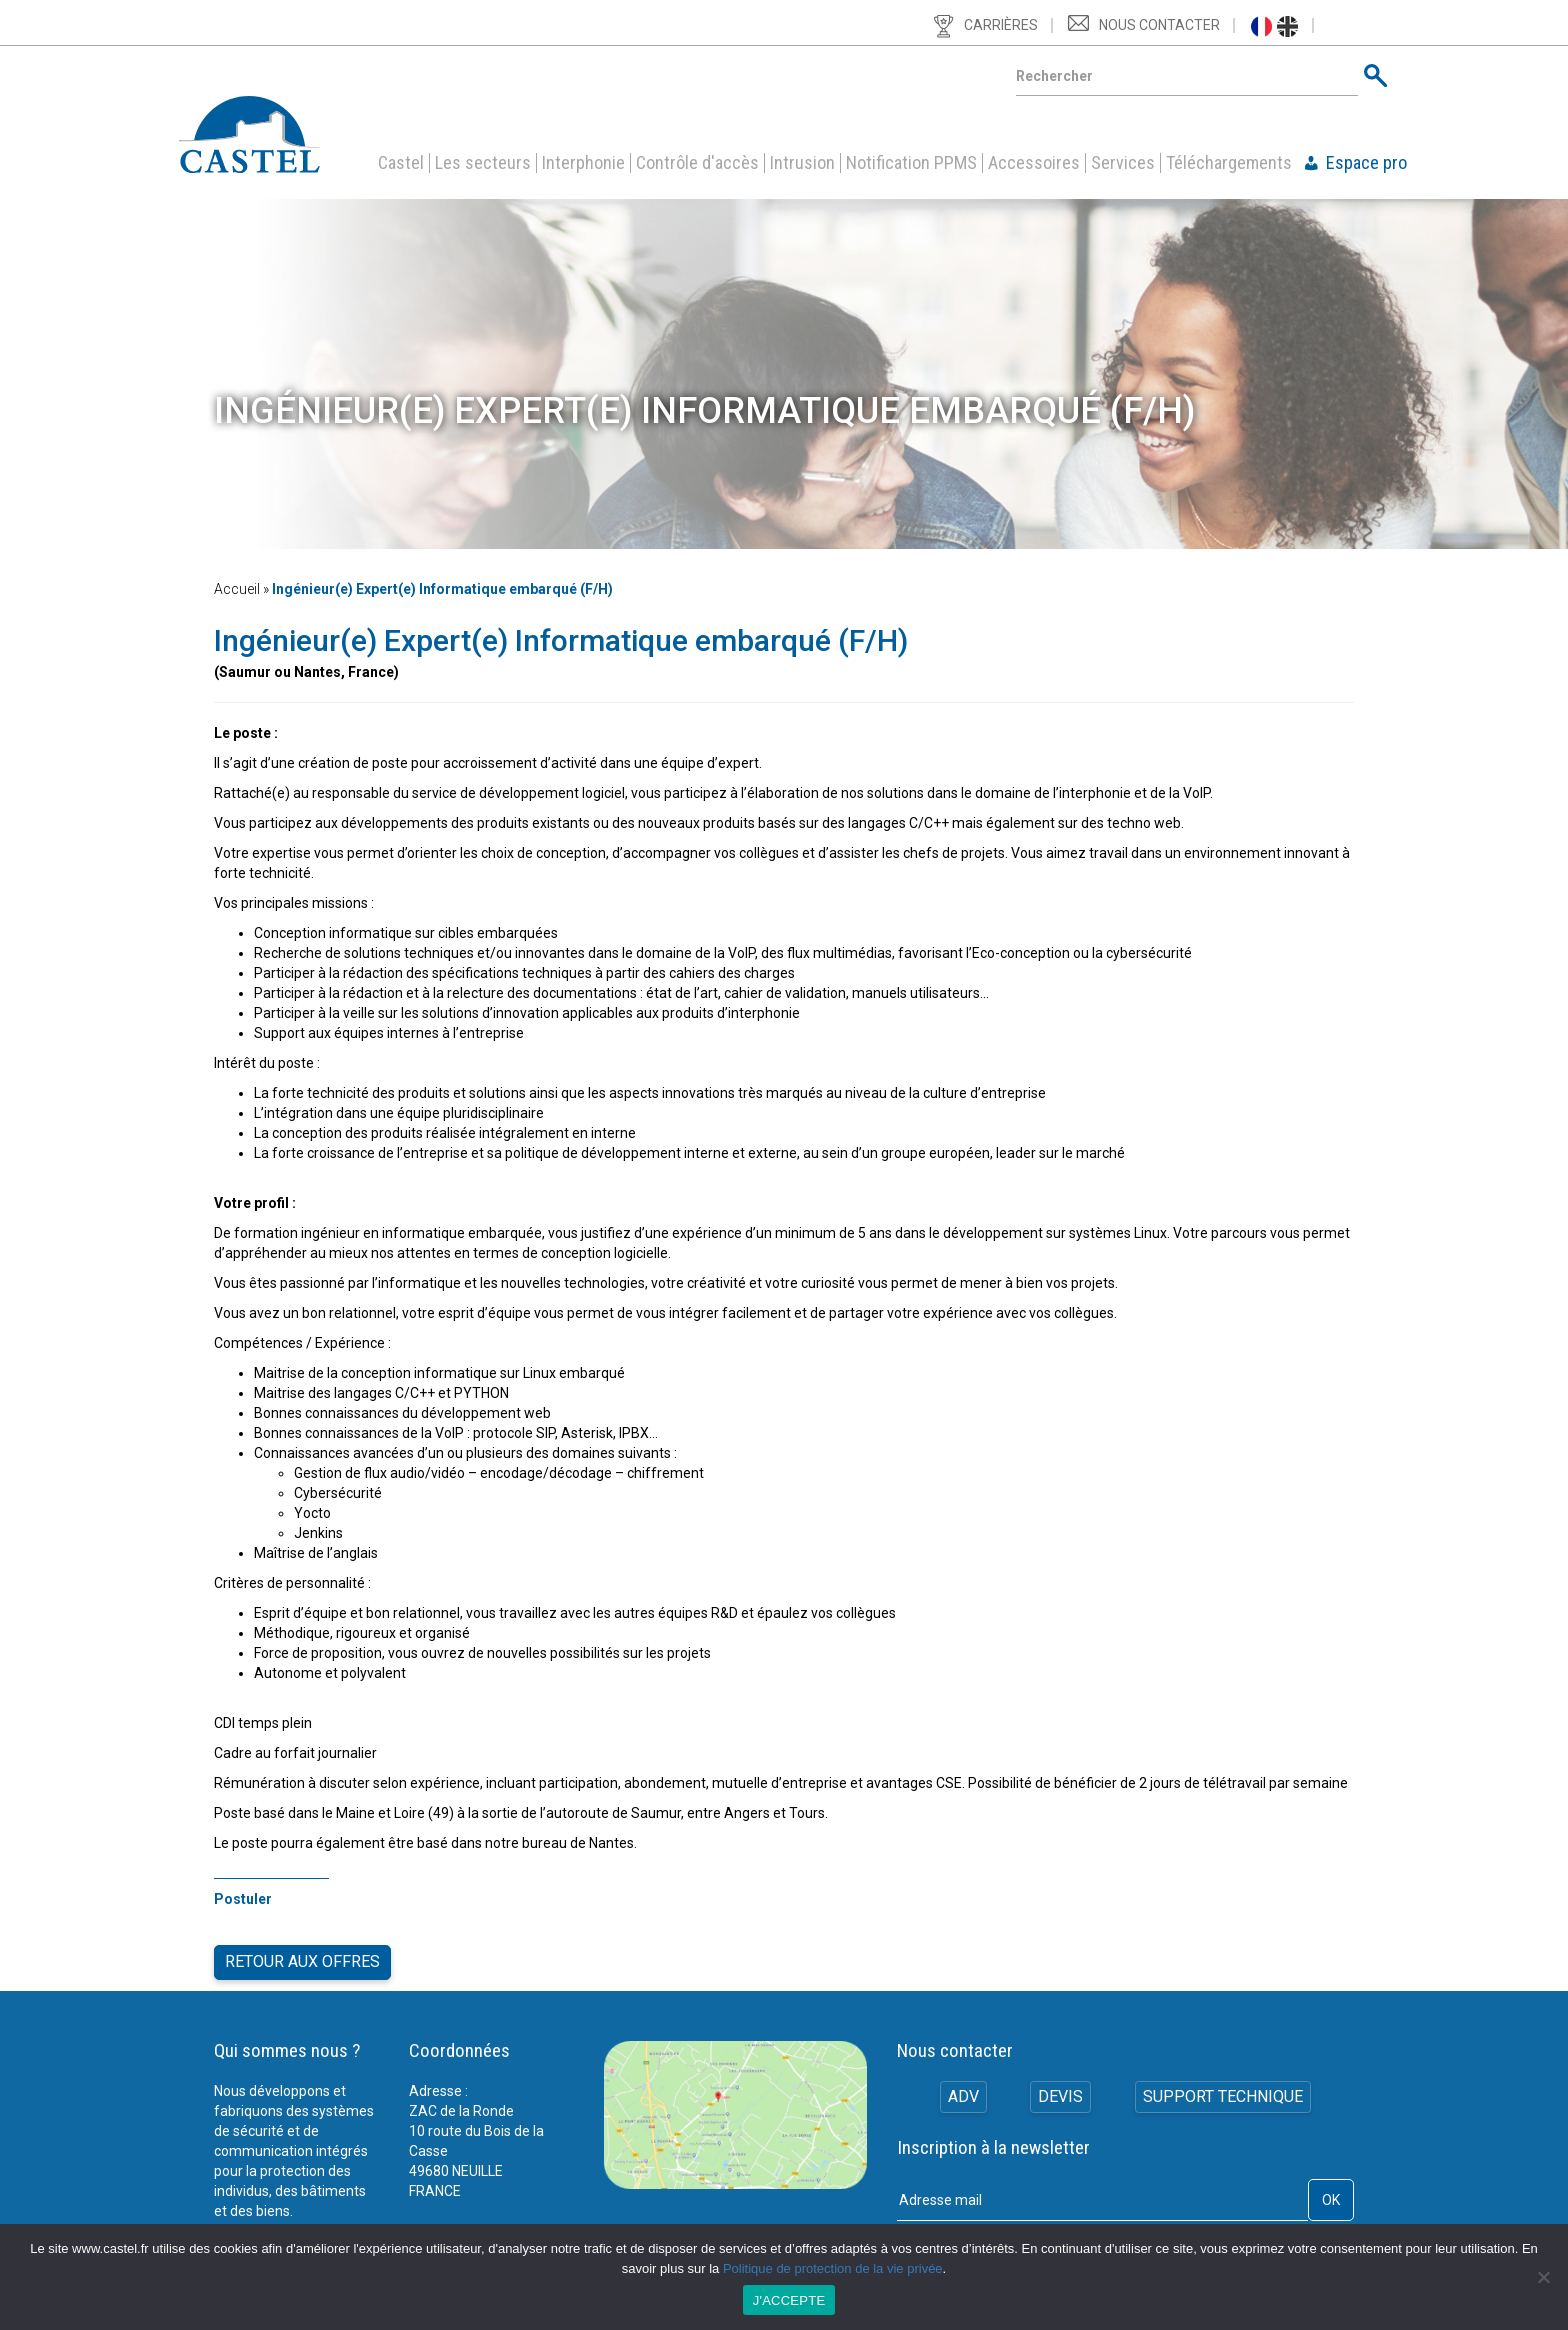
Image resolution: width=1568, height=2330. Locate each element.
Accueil (237, 589)
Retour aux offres (302, 1955)
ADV (961, 2086)
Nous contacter (1159, 25)
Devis (1060, 2086)
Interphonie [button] (583, 163)
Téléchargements (1229, 163)
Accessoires (1034, 163)
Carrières (1001, 25)
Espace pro (1366, 163)
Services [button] (1123, 163)
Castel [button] (401, 163)
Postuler (243, 1899)
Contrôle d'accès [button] (697, 163)
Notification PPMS (911, 163)
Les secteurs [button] (483, 163)
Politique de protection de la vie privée (833, 2268)
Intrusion (802, 163)
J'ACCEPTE (789, 2300)
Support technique (1224, 2086)
